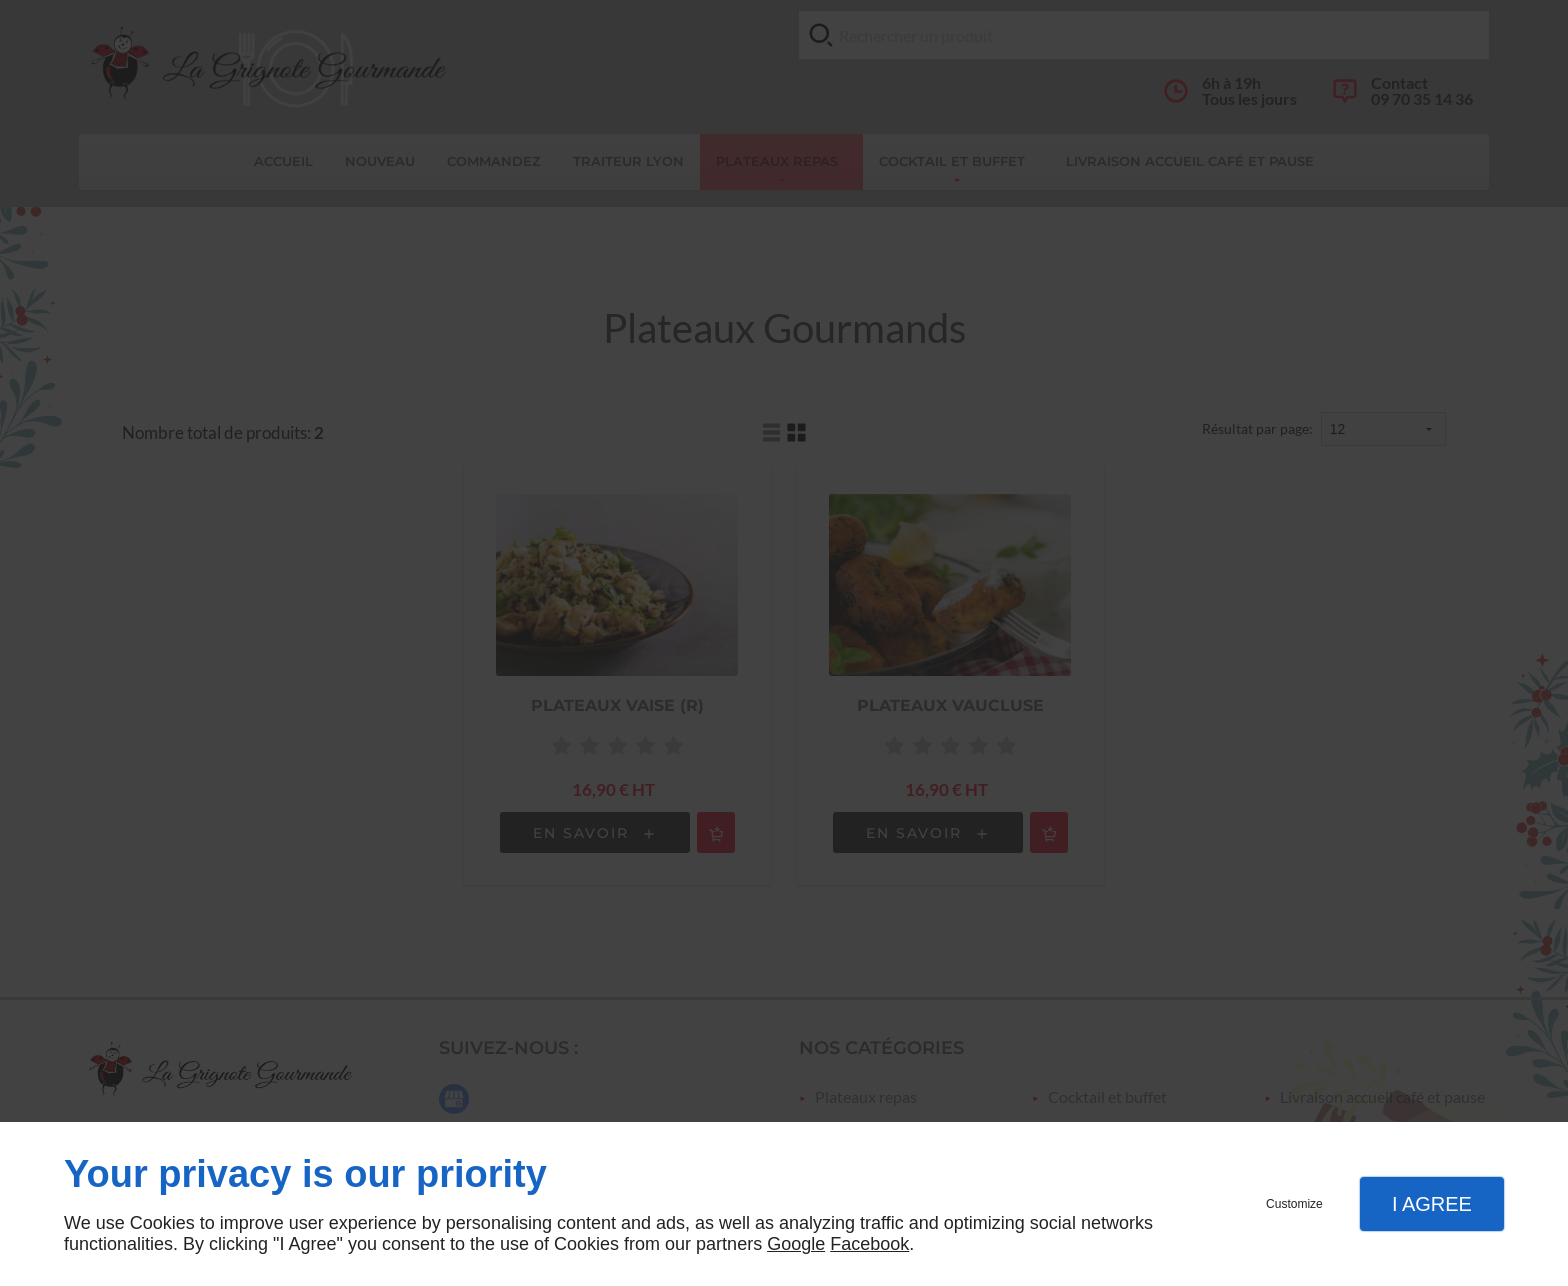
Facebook (869, 1244)
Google (796, 1244)
